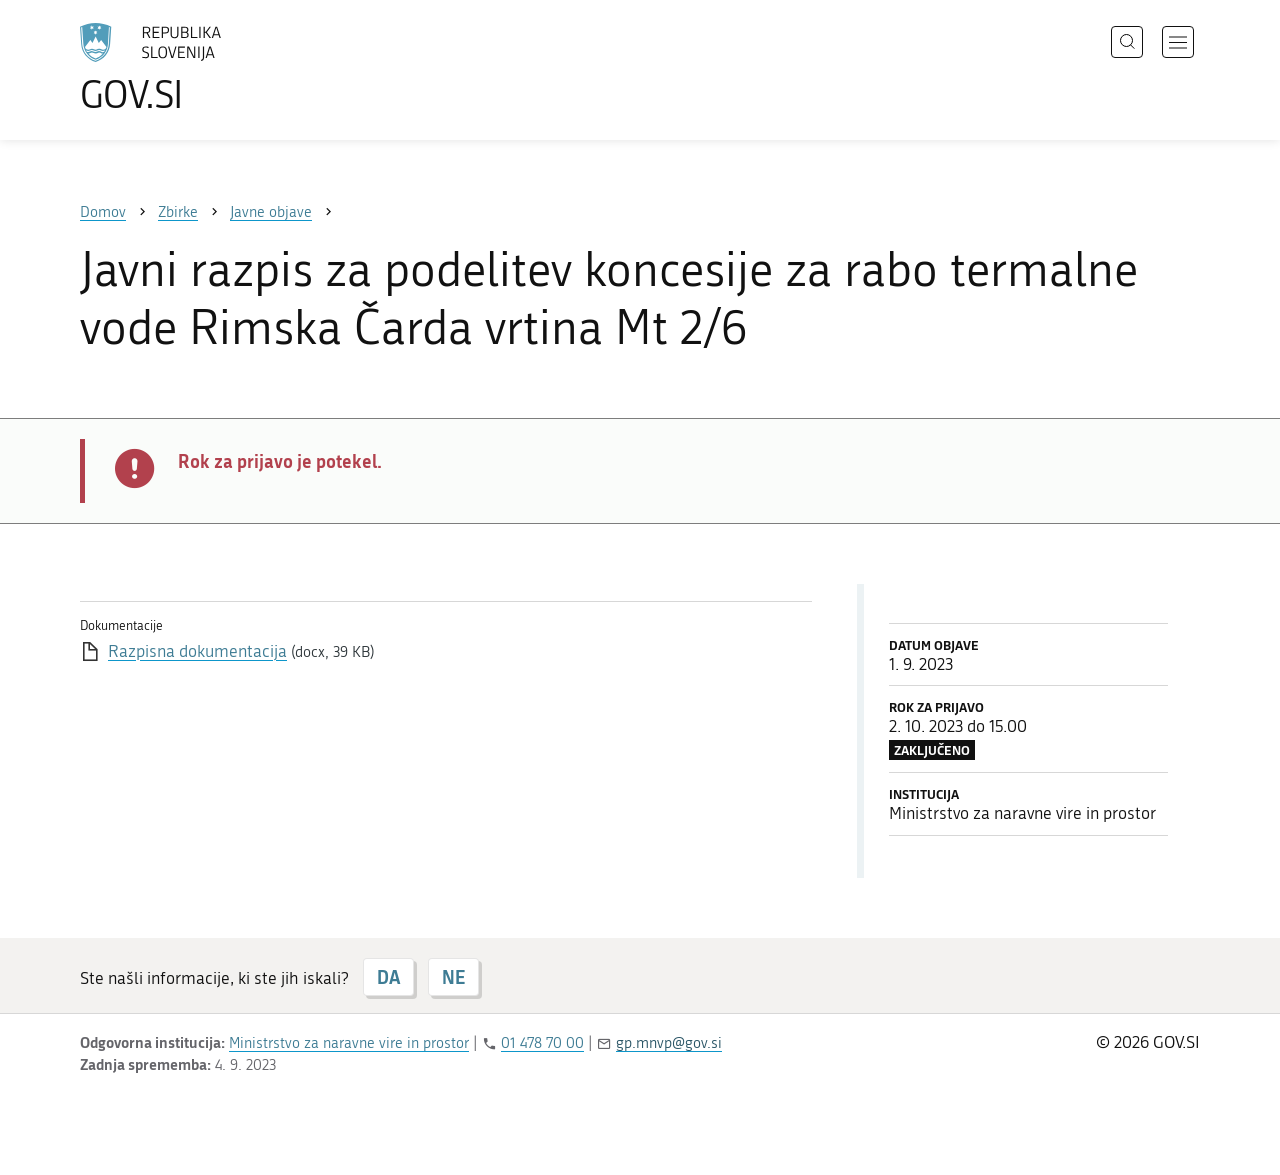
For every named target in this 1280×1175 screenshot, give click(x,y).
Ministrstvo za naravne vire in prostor (349, 1043)
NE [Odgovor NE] (453, 977)
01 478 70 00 (542, 1043)
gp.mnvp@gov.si (669, 1043)
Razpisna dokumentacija (197, 651)
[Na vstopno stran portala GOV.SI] (206, 68)
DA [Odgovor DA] (388, 977)
